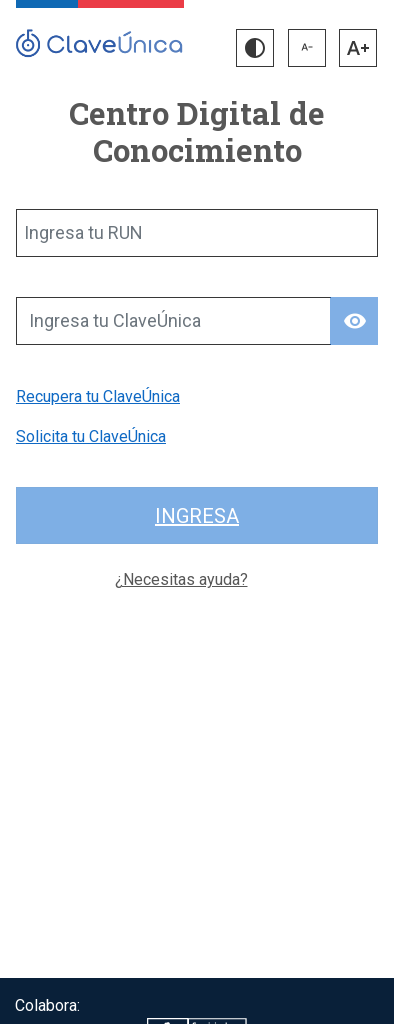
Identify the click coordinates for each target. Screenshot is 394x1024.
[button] (255, 48)
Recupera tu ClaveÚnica (98, 396)
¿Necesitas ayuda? (181, 579)
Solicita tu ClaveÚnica (91, 436)
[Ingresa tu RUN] (197, 233)
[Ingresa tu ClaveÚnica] (173, 321)
